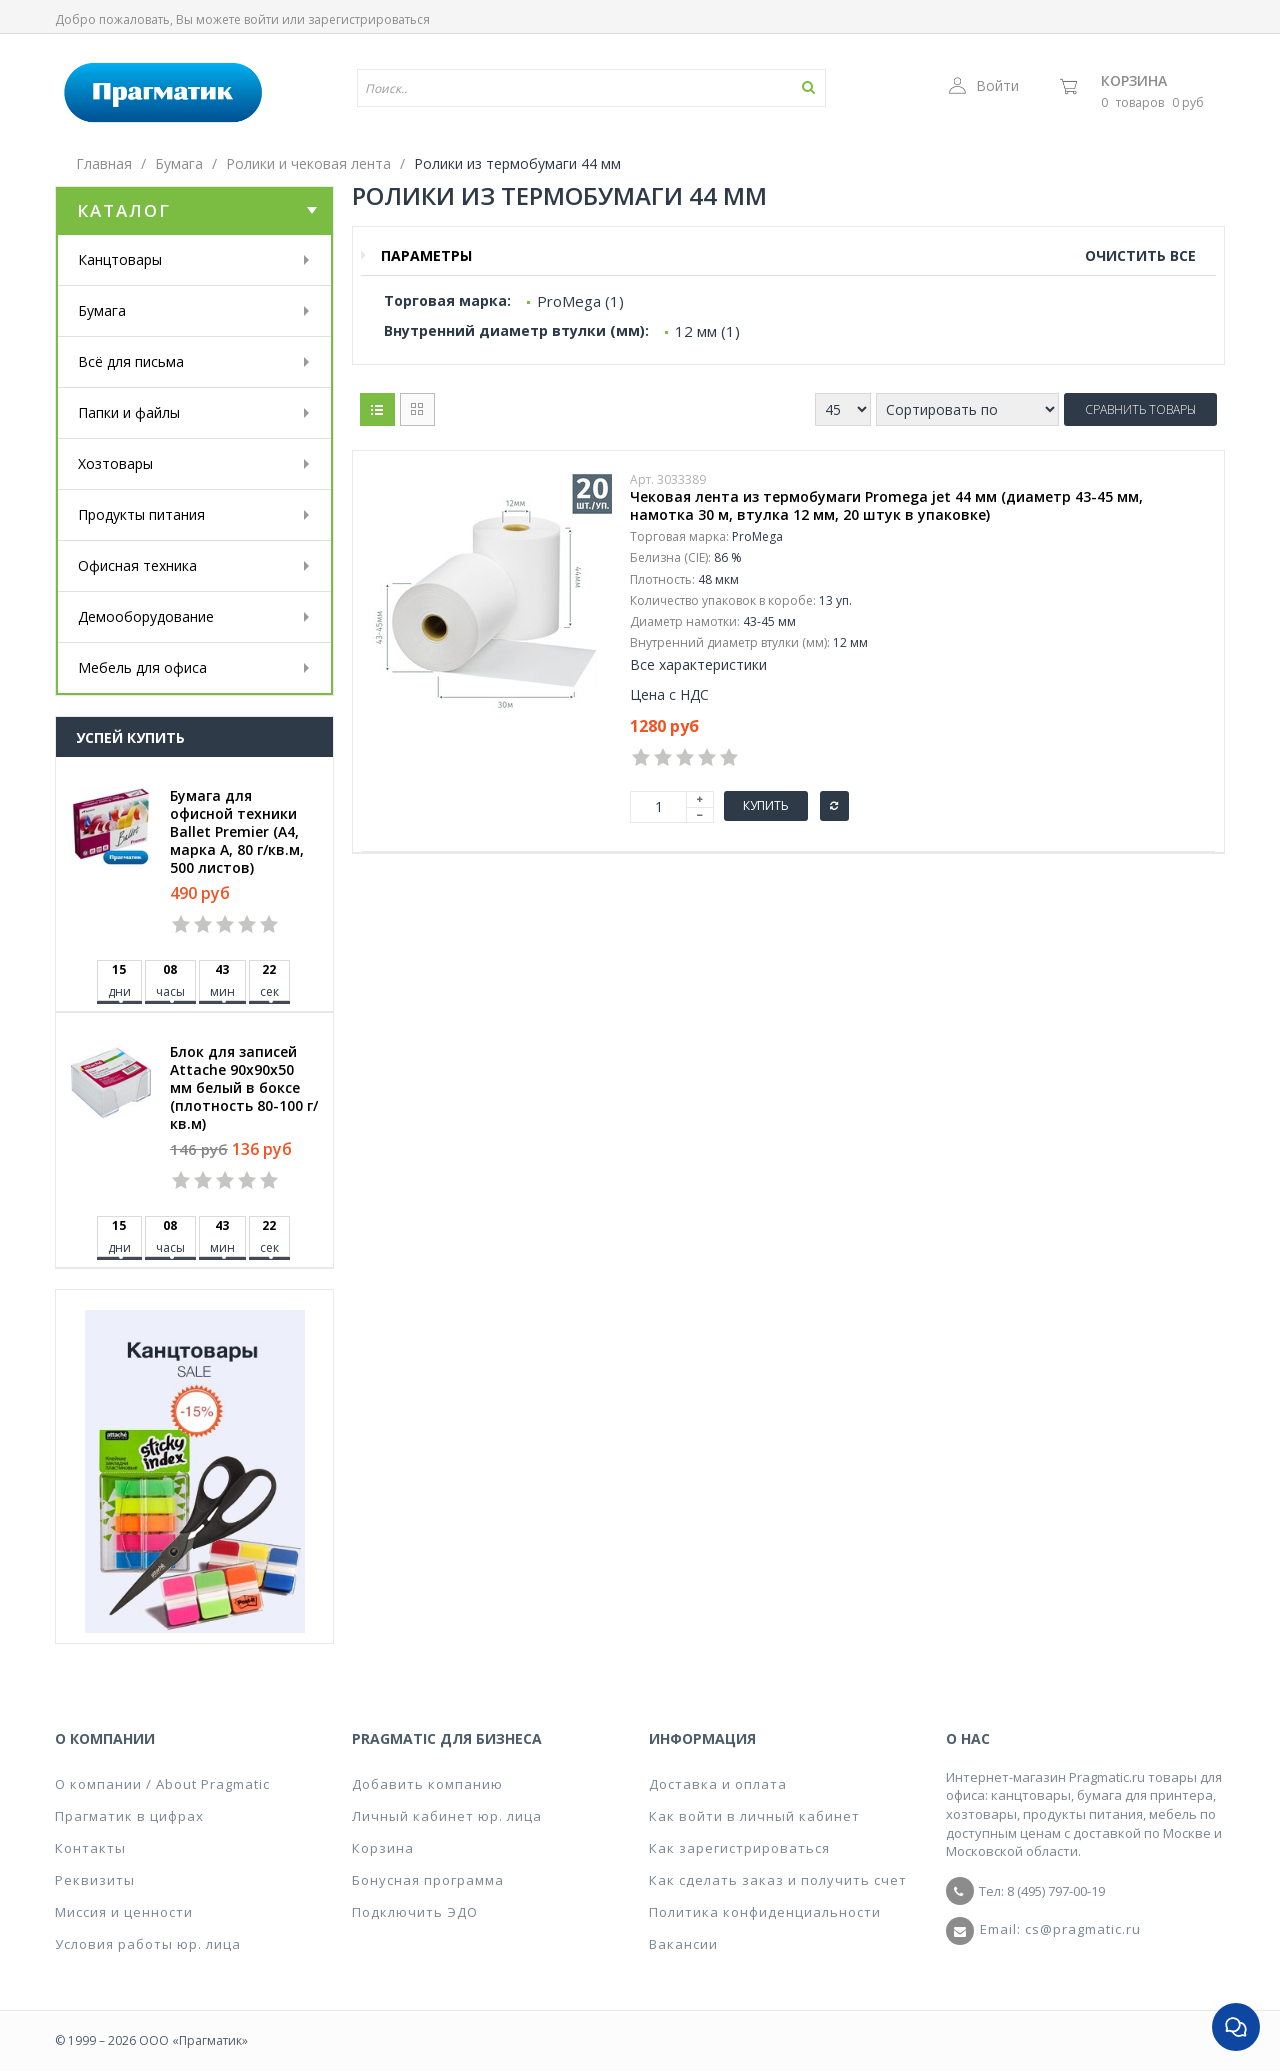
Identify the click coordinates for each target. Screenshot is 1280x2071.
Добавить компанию (427, 1784)
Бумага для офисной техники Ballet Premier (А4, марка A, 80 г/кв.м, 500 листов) (237, 832)
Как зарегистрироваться (739, 1848)
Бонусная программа (428, 1880)
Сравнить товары (1140, 409)
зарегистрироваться (369, 19)
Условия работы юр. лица (148, 1944)
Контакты (90, 1848)
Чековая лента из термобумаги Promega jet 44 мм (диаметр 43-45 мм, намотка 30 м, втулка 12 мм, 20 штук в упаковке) (886, 506)
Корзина (1134, 80)
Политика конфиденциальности (765, 1912)
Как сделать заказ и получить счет (778, 1880)
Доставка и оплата (718, 1784)
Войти (984, 85)
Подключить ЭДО (415, 1912)
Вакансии (683, 1944)
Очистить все (1140, 255)
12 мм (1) (707, 331)
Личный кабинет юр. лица (447, 1816)
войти (261, 19)
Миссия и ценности (124, 1912)
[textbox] (533, 88)
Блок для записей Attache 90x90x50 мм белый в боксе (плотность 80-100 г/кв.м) (244, 1088)
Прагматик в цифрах (129, 1816)
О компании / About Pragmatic (162, 1784)
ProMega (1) (580, 301)
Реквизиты (95, 1880)
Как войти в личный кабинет (754, 1816)
